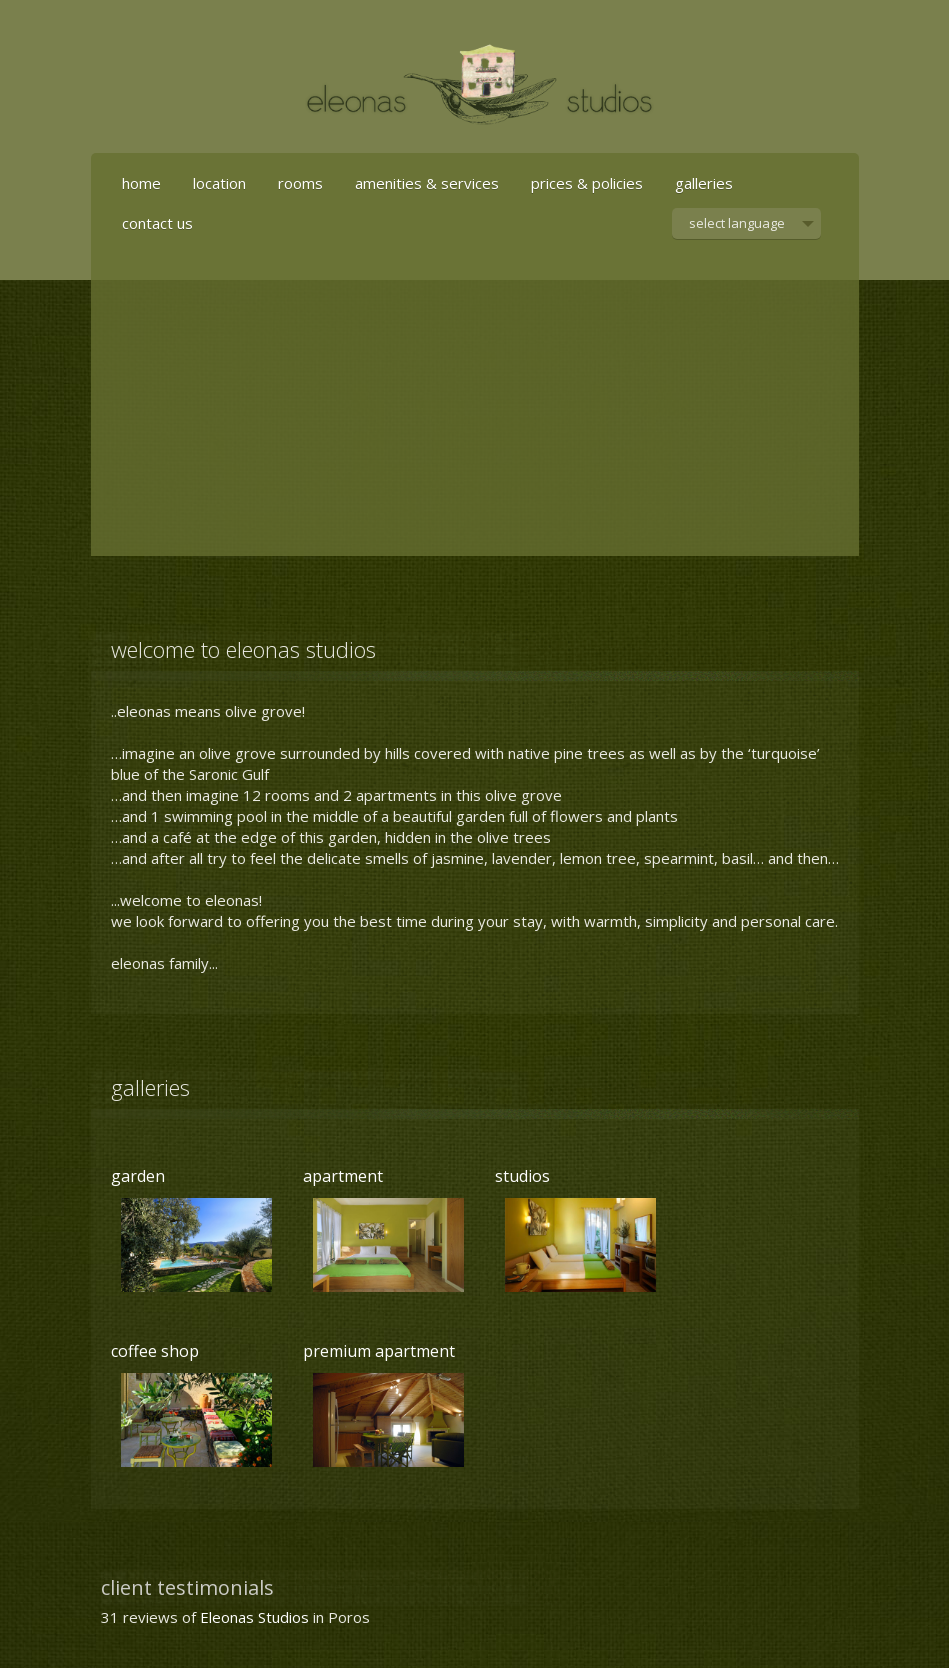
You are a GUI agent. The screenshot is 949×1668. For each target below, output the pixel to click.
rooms (300, 183)
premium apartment (379, 1351)
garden (138, 1176)
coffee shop (155, 1351)
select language (737, 226)
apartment (343, 1176)
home (141, 183)
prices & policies (587, 183)
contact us (157, 223)
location (219, 183)
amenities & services (427, 183)
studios (522, 1176)
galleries (704, 183)
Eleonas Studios (254, 1617)
